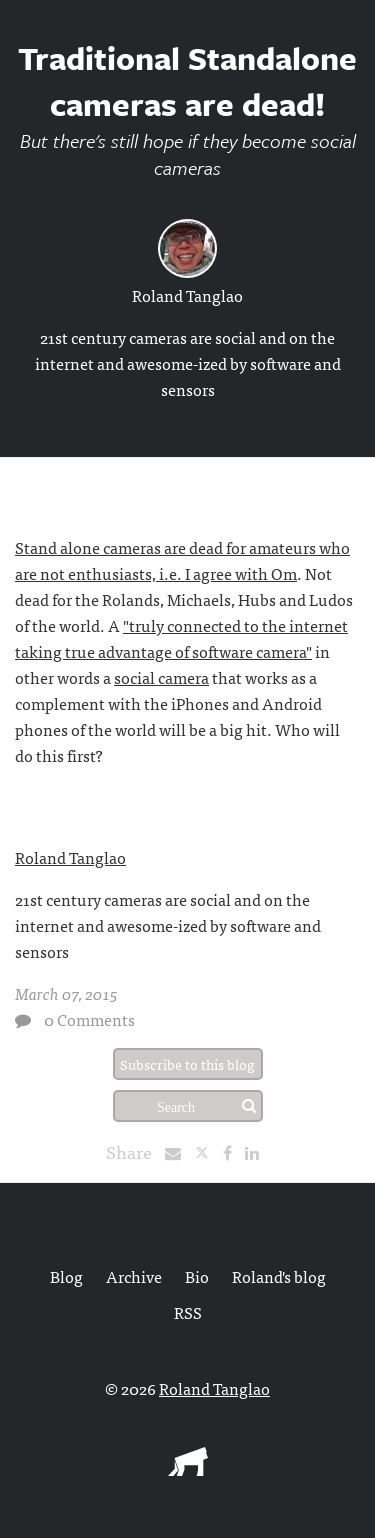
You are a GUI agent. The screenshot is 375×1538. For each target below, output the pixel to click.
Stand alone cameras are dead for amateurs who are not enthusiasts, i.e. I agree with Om (182, 560)
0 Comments (89, 1019)
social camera (161, 677)
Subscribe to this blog (187, 1064)
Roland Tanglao (187, 295)
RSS (188, 1312)
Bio (197, 1276)
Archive (134, 1276)
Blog (66, 1276)
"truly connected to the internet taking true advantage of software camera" (181, 638)
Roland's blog (279, 1276)
